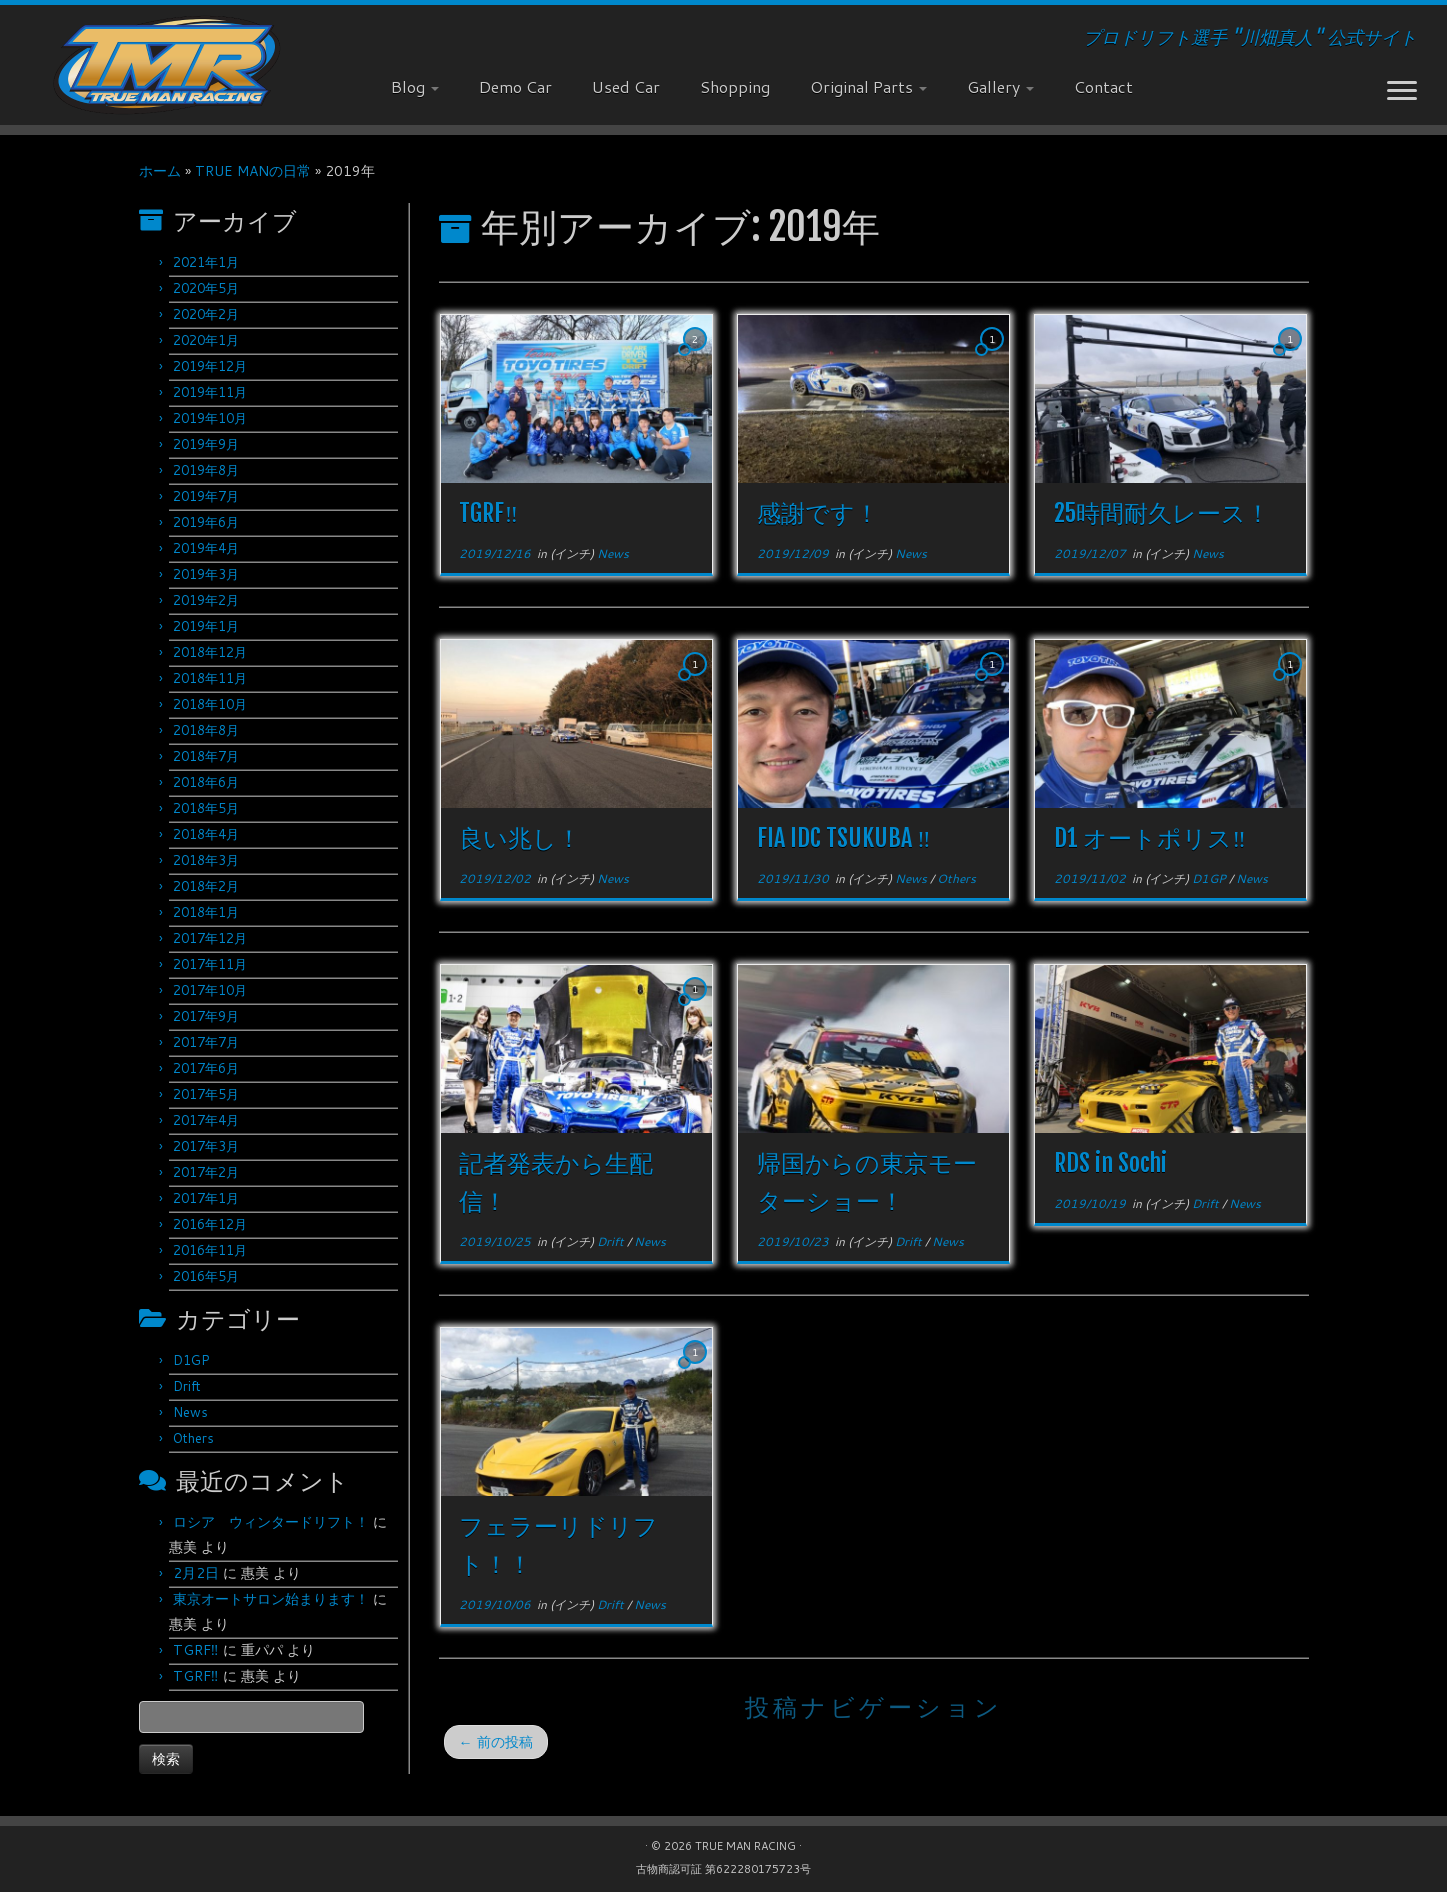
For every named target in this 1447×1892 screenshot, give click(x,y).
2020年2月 (206, 314)
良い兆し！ (520, 838)
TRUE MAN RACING (745, 1846)
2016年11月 (210, 1250)
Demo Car (515, 86)
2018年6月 (206, 782)
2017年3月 (206, 1146)
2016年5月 (206, 1276)
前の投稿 (496, 1742)
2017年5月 (206, 1094)
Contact (1103, 86)
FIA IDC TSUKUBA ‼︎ (844, 838)
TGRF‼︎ (196, 1650)
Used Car (626, 86)
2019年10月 (210, 418)
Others (193, 1438)
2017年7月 (206, 1042)
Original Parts (868, 86)
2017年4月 (206, 1120)
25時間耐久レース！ (1162, 513)
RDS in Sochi (1110, 1163)
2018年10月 (210, 704)
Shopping (735, 86)
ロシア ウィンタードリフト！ (271, 1522)
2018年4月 (206, 834)
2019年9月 (206, 444)
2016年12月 (210, 1224)
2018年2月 (206, 886)
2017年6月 (206, 1068)
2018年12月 (210, 652)
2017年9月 (206, 1016)
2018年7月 (206, 756)
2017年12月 (210, 938)
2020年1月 (206, 340)
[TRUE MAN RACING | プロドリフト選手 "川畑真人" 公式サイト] (167, 65)
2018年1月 (206, 912)
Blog (415, 86)
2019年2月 (206, 600)
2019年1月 (206, 626)
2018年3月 (206, 860)
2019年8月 (206, 470)
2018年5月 (206, 808)
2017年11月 (210, 964)
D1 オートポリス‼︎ (1150, 838)
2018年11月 (210, 678)
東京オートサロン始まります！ (271, 1599)
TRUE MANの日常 (253, 171)
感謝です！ (818, 513)
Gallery (1000, 86)
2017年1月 (206, 1198)
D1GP (191, 1360)
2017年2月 (206, 1172)
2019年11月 (210, 392)
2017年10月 (210, 990)
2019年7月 (206, 496)
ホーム (160, 171)
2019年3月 (206, 574)
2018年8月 (206, 730)
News (190, 1412)
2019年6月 (206, 522)
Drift (187, 1386)
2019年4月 (206, 548)
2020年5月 (206, 288)
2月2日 (196, 1573)
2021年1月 (206, 262)
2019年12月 (210, 366)
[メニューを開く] (1402, 92)
